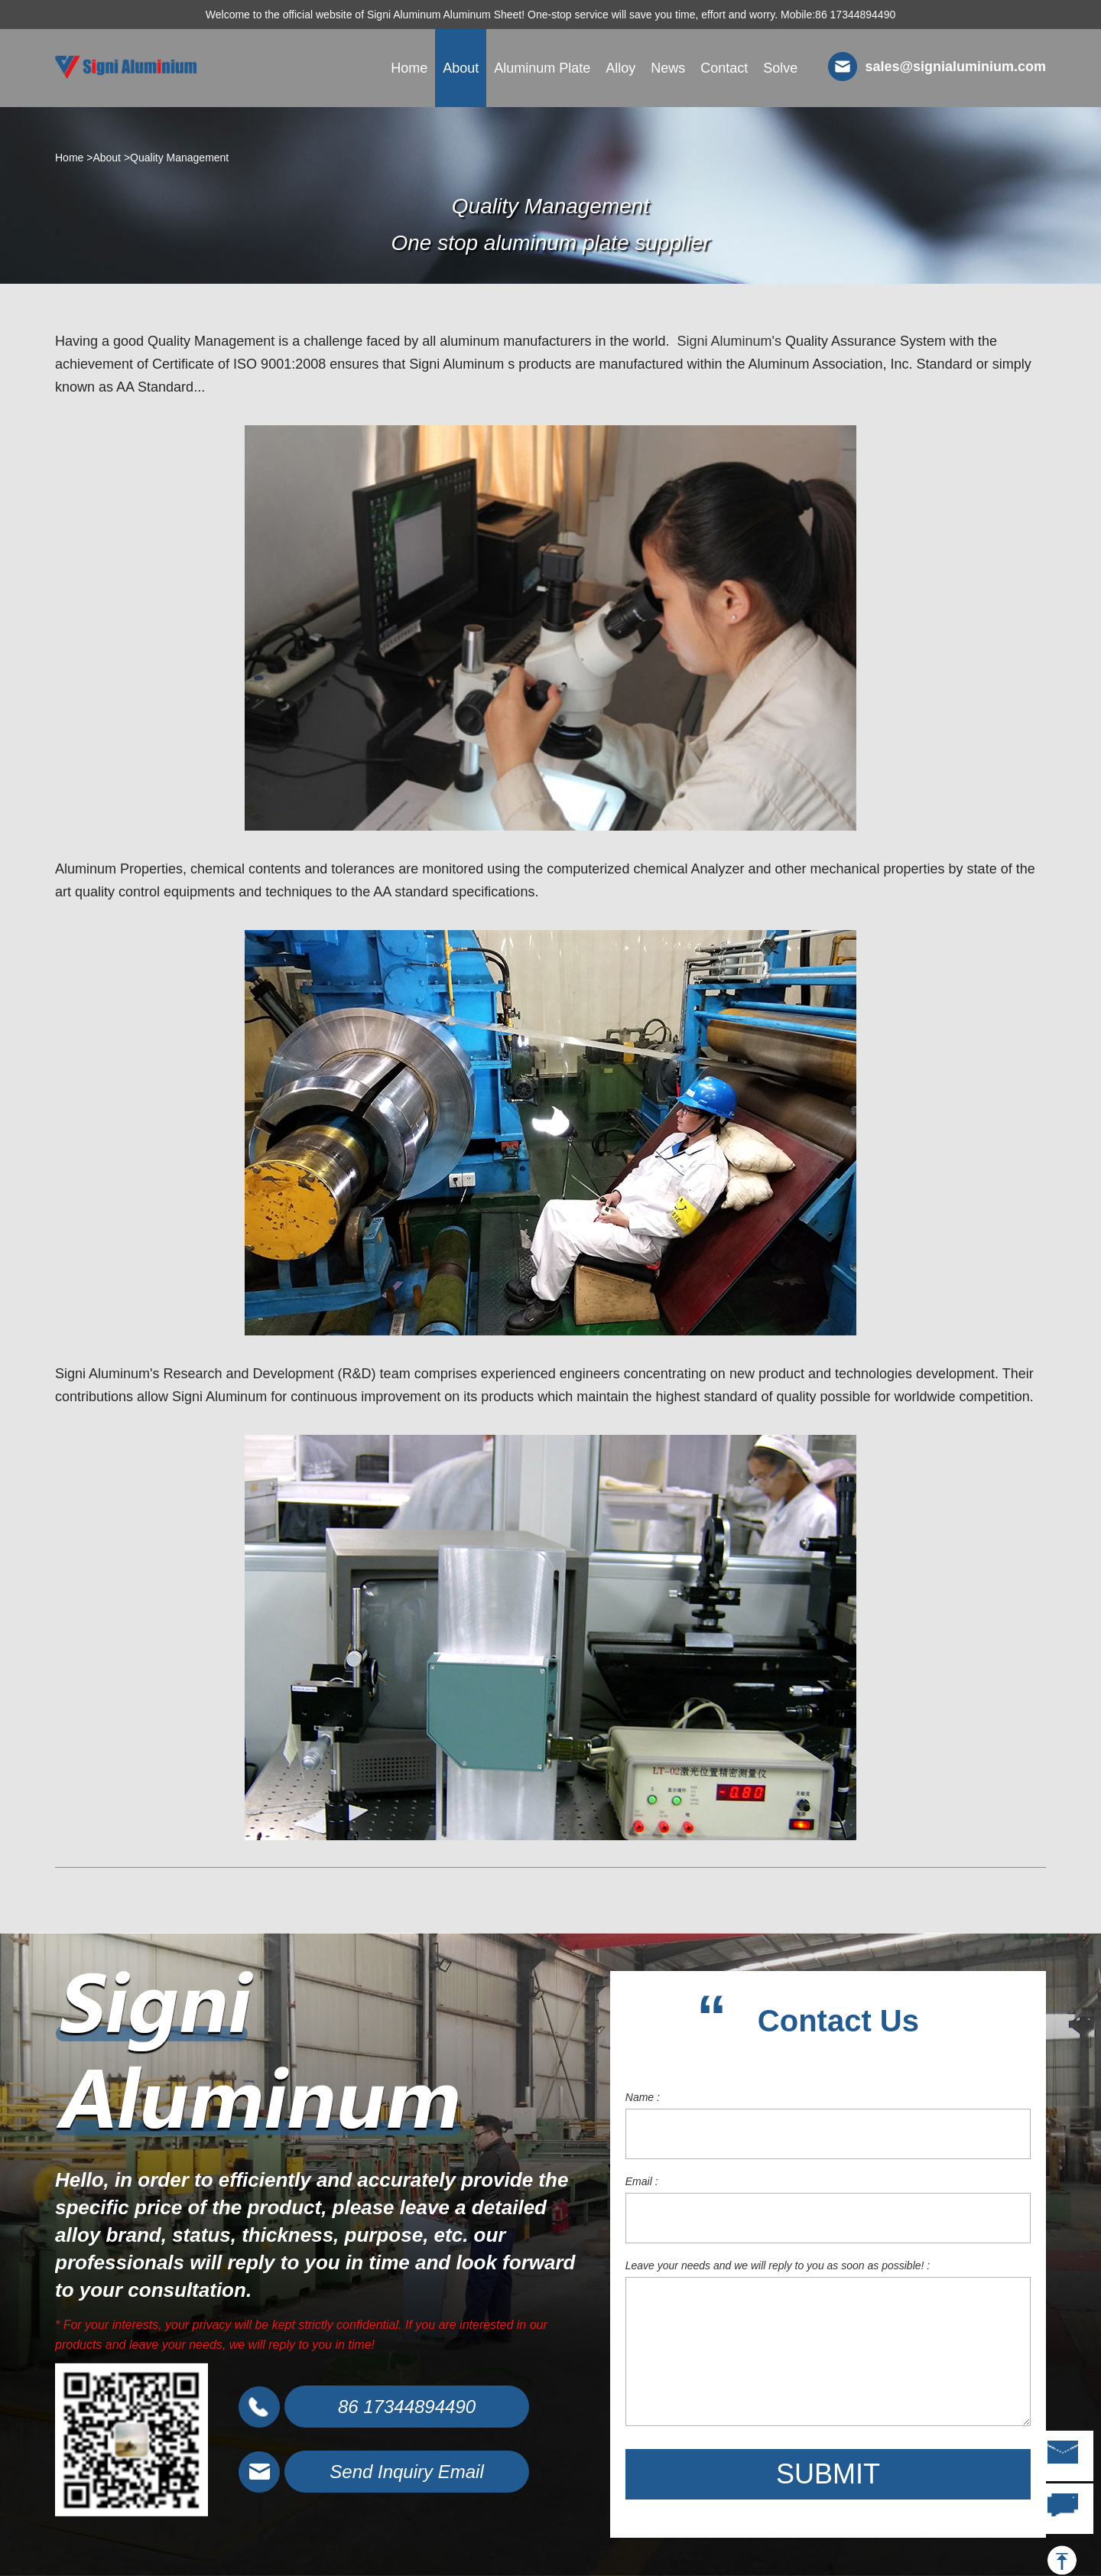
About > (111, 157)
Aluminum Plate (542, 68)
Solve (780, 68)
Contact (724, 68)
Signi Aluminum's (729, 341)
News (668, 68)
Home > (74, 157)
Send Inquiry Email (406, 2471)
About (461, 68)
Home (409, 68)
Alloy (620, 68)
